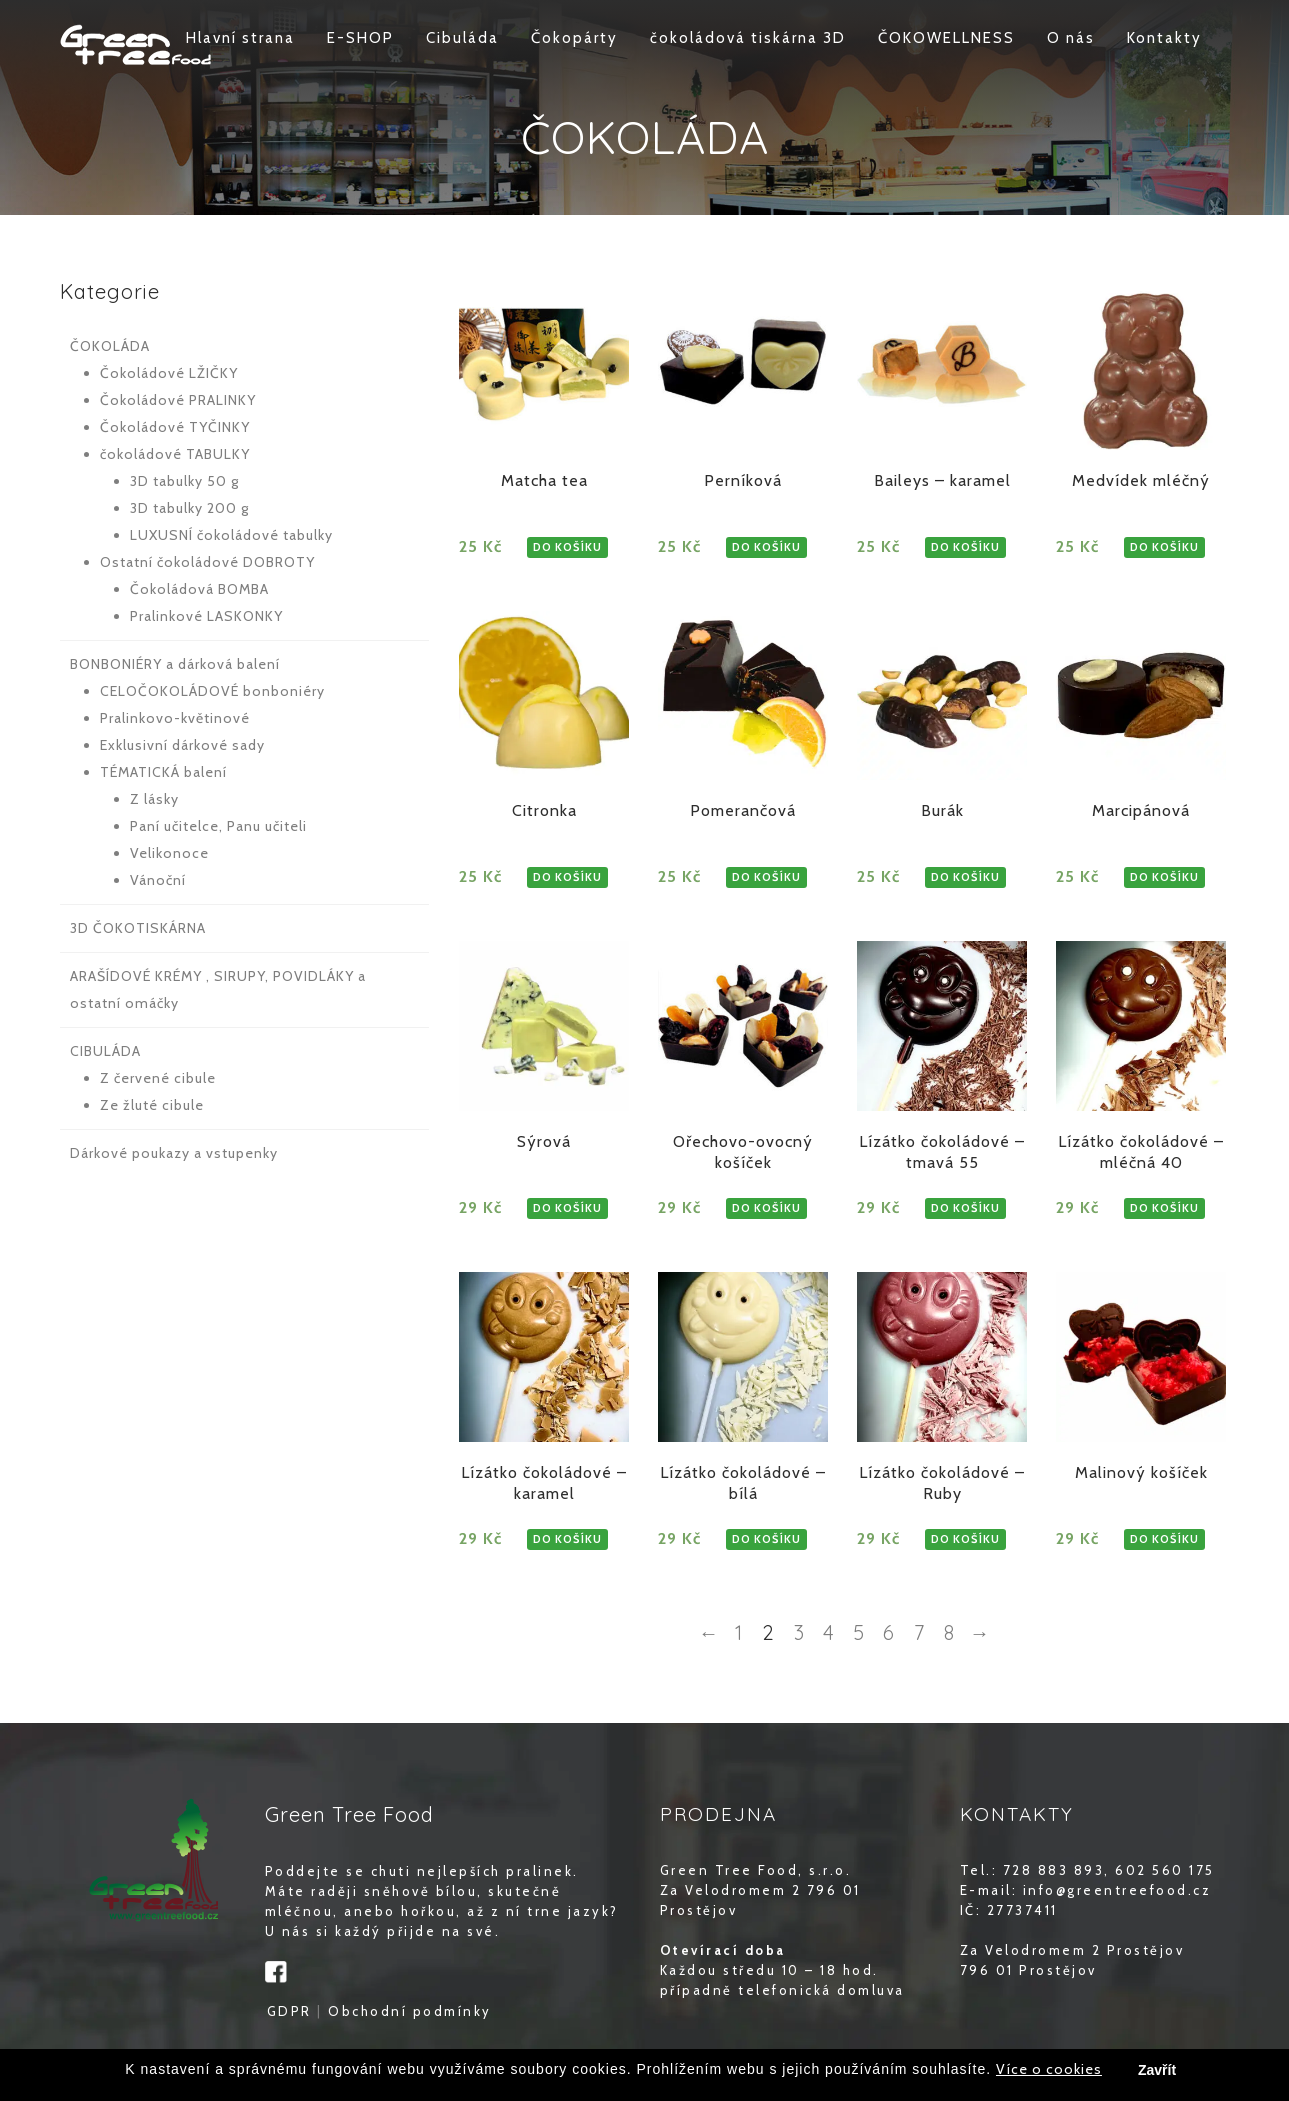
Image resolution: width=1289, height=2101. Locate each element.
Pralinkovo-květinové (175, 718)
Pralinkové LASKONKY (206, 616)
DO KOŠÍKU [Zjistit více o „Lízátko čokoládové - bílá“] (766, 1539)
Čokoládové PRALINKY (178, 400)
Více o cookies (1049, 2070)
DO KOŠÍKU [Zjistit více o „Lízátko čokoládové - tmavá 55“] (965, 1208)
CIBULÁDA (105, 1051)
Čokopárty (574, 38)
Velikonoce (169, 853)
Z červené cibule (158, 1078)
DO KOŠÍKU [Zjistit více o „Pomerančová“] (766, 877)
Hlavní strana (240, 38)
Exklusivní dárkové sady (182, 745)
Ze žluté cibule (152, 1105)
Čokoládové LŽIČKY (169, 373)
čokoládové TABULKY (175, 454)
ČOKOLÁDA (110, 346)
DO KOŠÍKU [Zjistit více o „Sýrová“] (567, 1208)
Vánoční (158, 880)
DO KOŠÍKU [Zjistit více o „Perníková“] (766, 547)
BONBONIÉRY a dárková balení (175, 664)
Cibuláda (462, 38)
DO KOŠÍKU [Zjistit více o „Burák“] (965, 877)
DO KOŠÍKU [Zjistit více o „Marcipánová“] (1164, 877)
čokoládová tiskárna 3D (748, 38)
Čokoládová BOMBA (199, 589)
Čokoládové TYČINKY (175, 427)
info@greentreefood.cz (1117, 1890)
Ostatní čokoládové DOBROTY (207, 562)
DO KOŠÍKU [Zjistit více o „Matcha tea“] (567, 547)
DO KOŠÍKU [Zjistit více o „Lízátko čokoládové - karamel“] (567, 1539)
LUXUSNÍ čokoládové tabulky (231, 535)
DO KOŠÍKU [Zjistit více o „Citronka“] (567, 877)
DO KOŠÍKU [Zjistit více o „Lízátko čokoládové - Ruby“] (965, 1539)
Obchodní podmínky (410, 2011)
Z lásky (154, 799)
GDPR (289, 2011)
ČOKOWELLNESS (946, 38)
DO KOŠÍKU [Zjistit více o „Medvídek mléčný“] (1164, 547)
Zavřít (1157, 2071)
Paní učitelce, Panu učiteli (218, 826)
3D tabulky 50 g (184, 481)
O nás (1071, 38)
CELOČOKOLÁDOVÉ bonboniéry (212, 691)
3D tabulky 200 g (189, 508)
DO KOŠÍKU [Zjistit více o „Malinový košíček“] (1164, 1539)
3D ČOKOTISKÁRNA (138, 928)
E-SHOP (360, 38)
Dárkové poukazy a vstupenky (174, 1153)
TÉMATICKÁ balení (163, 772)
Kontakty (1164, 38)
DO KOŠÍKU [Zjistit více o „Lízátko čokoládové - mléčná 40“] (1164, 1208)
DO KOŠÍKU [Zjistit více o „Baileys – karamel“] (965, 547)
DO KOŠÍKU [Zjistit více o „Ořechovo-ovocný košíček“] (766, 1208)
